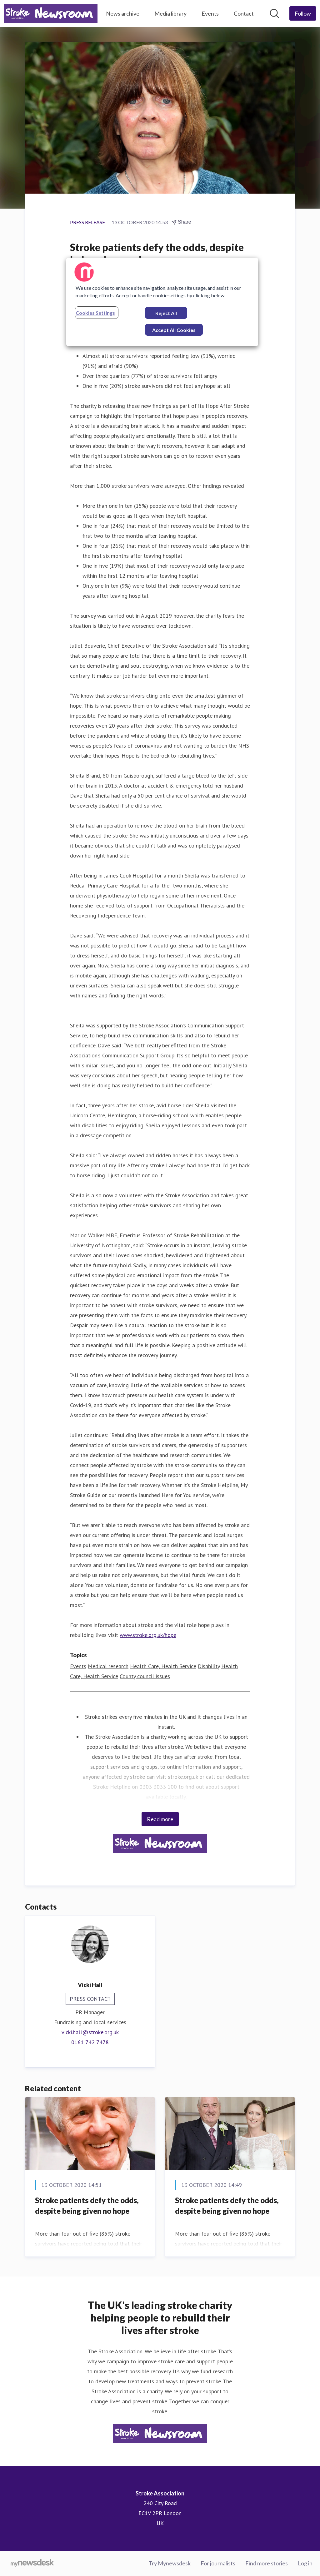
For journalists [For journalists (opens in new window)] (218, 2563)
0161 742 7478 (90, 2042)
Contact (244, 13)
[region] (162, 302)
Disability (209, 1666)
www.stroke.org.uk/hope (148, 1635)
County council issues (145, 1676)
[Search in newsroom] (274, 13)
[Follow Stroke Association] (302, 13)
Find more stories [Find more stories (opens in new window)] (266, 2563)
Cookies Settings (95, 313)
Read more (160, 1819)
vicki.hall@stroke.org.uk (90, 2032)
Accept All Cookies (174, 330)
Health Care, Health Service (163, 1666)
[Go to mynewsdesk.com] (32, 2564)
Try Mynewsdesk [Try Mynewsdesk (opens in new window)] (169, 2563)
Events (210, 13)
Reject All (166, 313)
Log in (305, 2563)
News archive (122, 13)
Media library (170, 13)
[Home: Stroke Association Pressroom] (51, 13)
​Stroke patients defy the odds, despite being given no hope (87, 2205)
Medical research (108, 1666)
